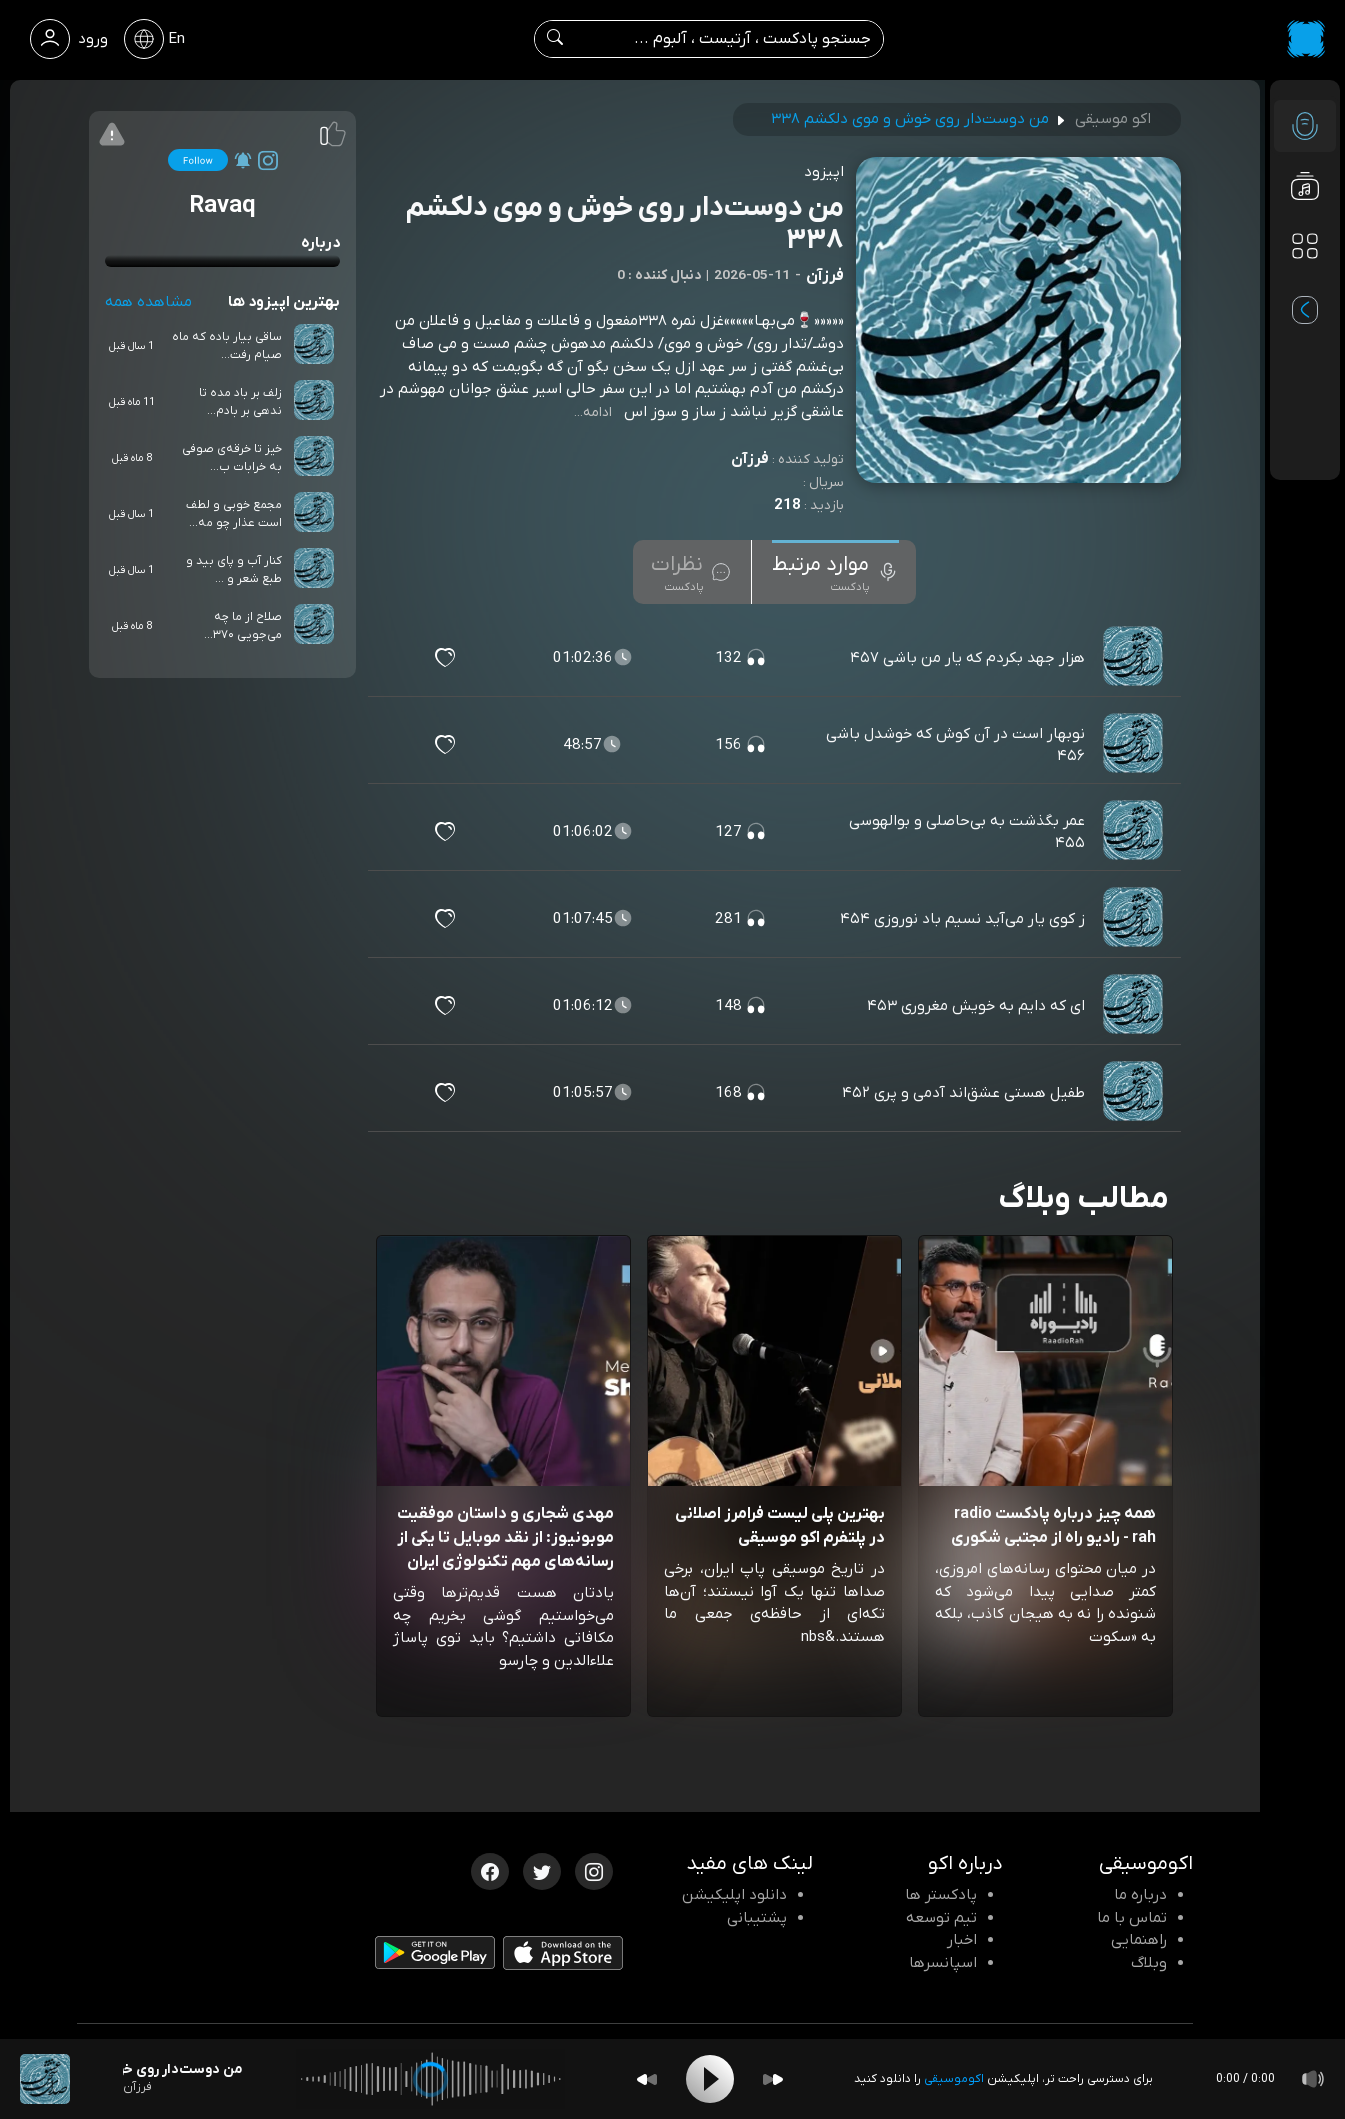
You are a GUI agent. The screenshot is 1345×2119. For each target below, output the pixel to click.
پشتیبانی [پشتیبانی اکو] (757, 1918)
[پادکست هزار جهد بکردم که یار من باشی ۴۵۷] (1135, 658)
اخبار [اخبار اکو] (962, 1940)
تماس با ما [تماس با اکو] (1132, 1918)
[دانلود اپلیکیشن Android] (435, 1957)
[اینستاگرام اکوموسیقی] (594, 1870)
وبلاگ (1149, 1963)
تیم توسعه (941, 1918)
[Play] (710, 2079)
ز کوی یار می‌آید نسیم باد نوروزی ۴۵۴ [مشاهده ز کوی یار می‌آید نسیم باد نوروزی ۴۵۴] (962, 919)
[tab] (835, 572)
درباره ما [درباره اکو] (1140, 1895)
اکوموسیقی (954, 2079)
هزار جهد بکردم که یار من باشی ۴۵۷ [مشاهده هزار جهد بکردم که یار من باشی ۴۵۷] (967, 658)
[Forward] (773, 2079)
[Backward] (647, 2079)
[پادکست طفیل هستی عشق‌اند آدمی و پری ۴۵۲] (1135, 1093)
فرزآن (750, 459)
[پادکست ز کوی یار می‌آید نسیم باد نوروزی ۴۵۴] (1135, 919)
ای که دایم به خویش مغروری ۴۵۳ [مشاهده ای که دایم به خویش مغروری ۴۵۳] (976, 1006)
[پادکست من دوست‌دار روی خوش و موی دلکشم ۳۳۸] (45, 2079)
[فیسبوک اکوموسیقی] (490, 1870)
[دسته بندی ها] (1305, 246)
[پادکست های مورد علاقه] (1305, 286)
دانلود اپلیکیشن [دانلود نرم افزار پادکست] (734, 1895)
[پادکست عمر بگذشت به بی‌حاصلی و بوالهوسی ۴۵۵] (1135, 832)
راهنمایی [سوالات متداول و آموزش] (1139, 1940)
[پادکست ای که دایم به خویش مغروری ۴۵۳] (1135, 1006)
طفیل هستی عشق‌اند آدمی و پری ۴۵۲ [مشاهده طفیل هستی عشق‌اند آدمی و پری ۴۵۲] (963, 1093)
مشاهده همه (148, 302)
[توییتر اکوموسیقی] (542, 1870)
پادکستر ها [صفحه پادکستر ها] (941, 1895)
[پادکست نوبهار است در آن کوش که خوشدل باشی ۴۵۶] (1135, 745)
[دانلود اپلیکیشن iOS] (563, 1957)
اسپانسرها (943, 1963)
